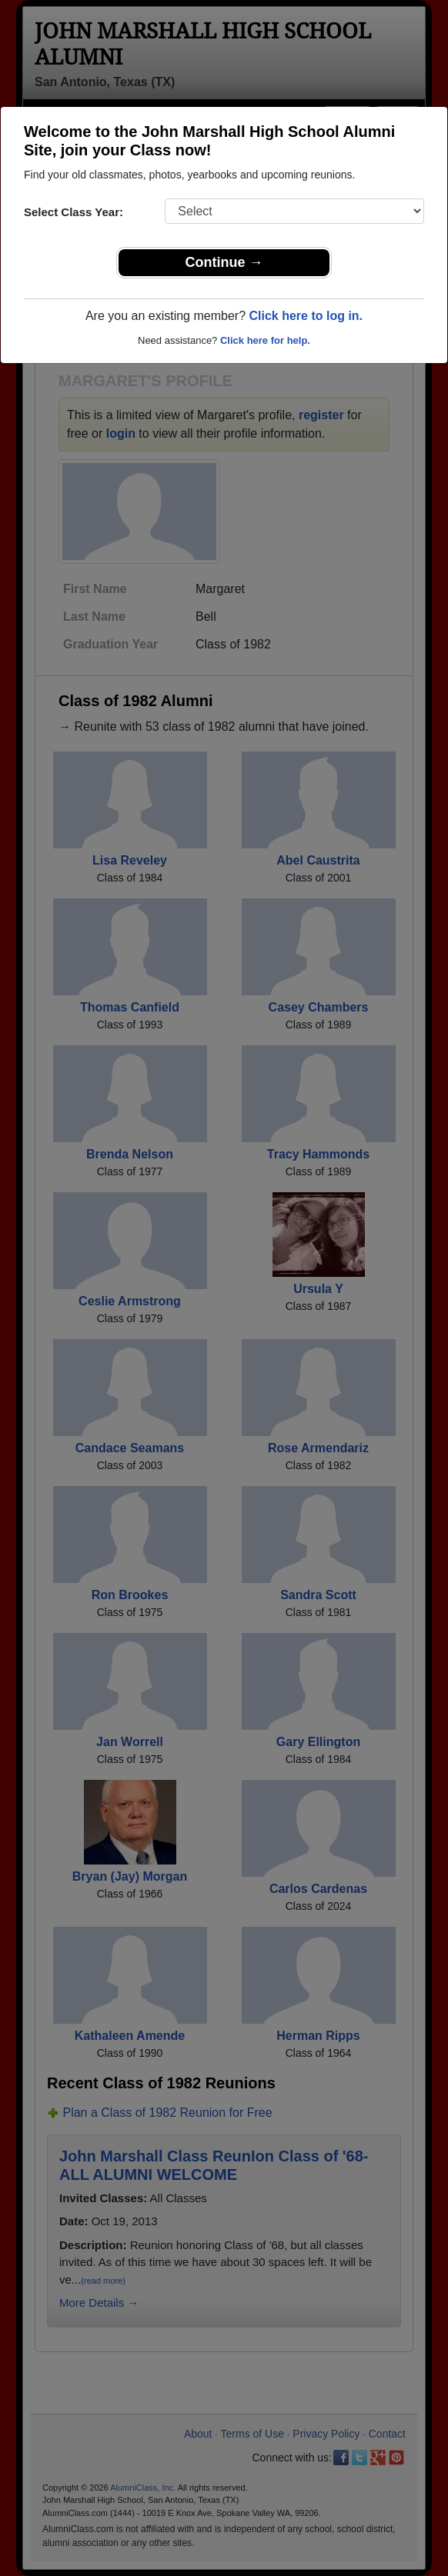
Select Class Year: (73, 211)
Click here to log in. (306, 315)
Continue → (224, 262)
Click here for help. (265, 340)
